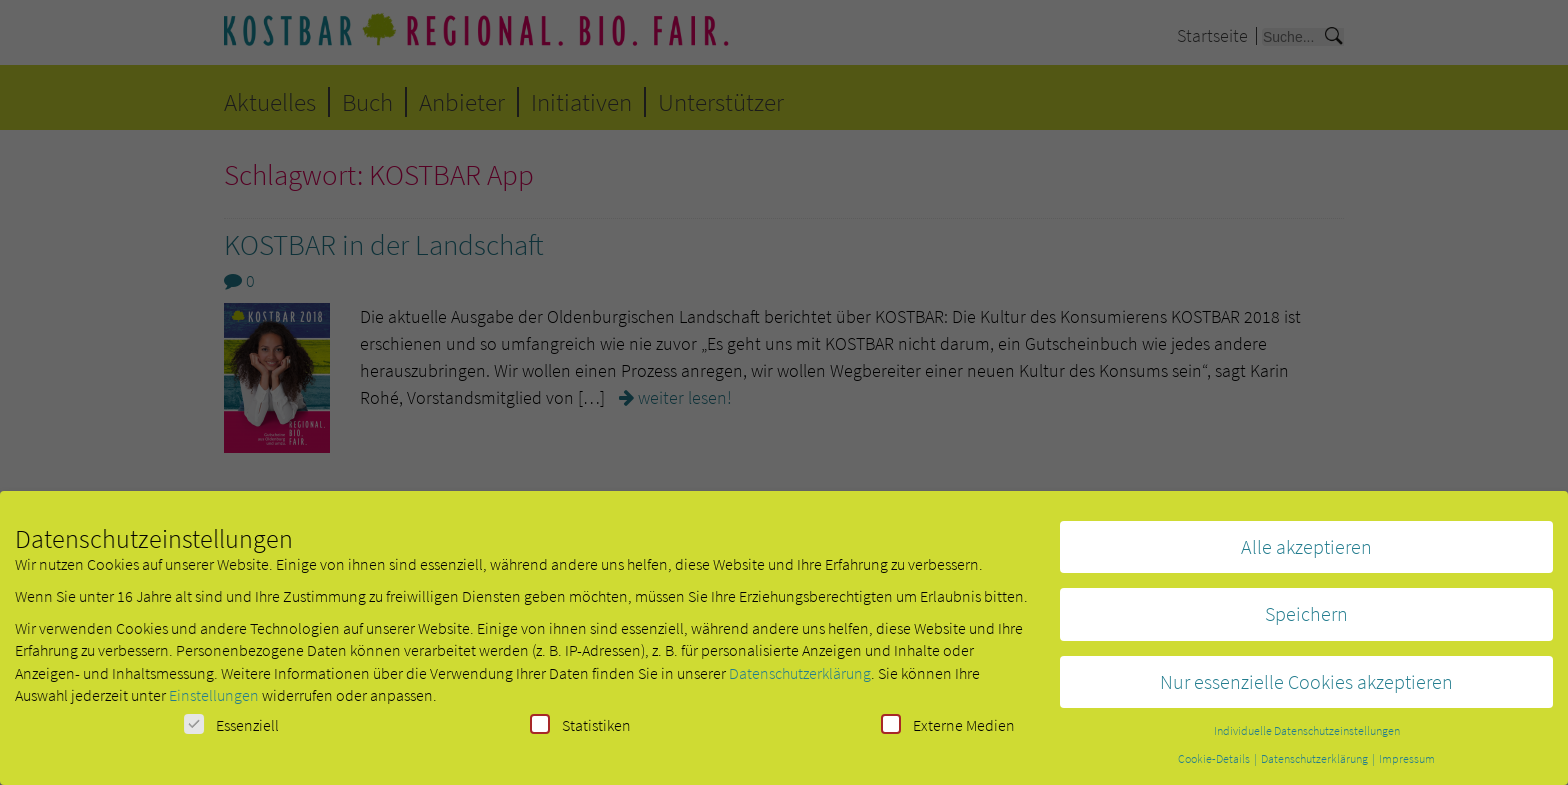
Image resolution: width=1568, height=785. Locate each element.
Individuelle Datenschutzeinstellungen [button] (1307, 736)
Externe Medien (948, 730)
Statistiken (580, 730)
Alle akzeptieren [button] (1306, 552)
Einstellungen (214, 701)
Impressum (1407, 764)
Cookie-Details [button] (1215, 764)
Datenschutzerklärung (800, 679)
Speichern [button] (1306, 619)
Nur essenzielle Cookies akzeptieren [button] (1306, 687)
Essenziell (231, 730)
